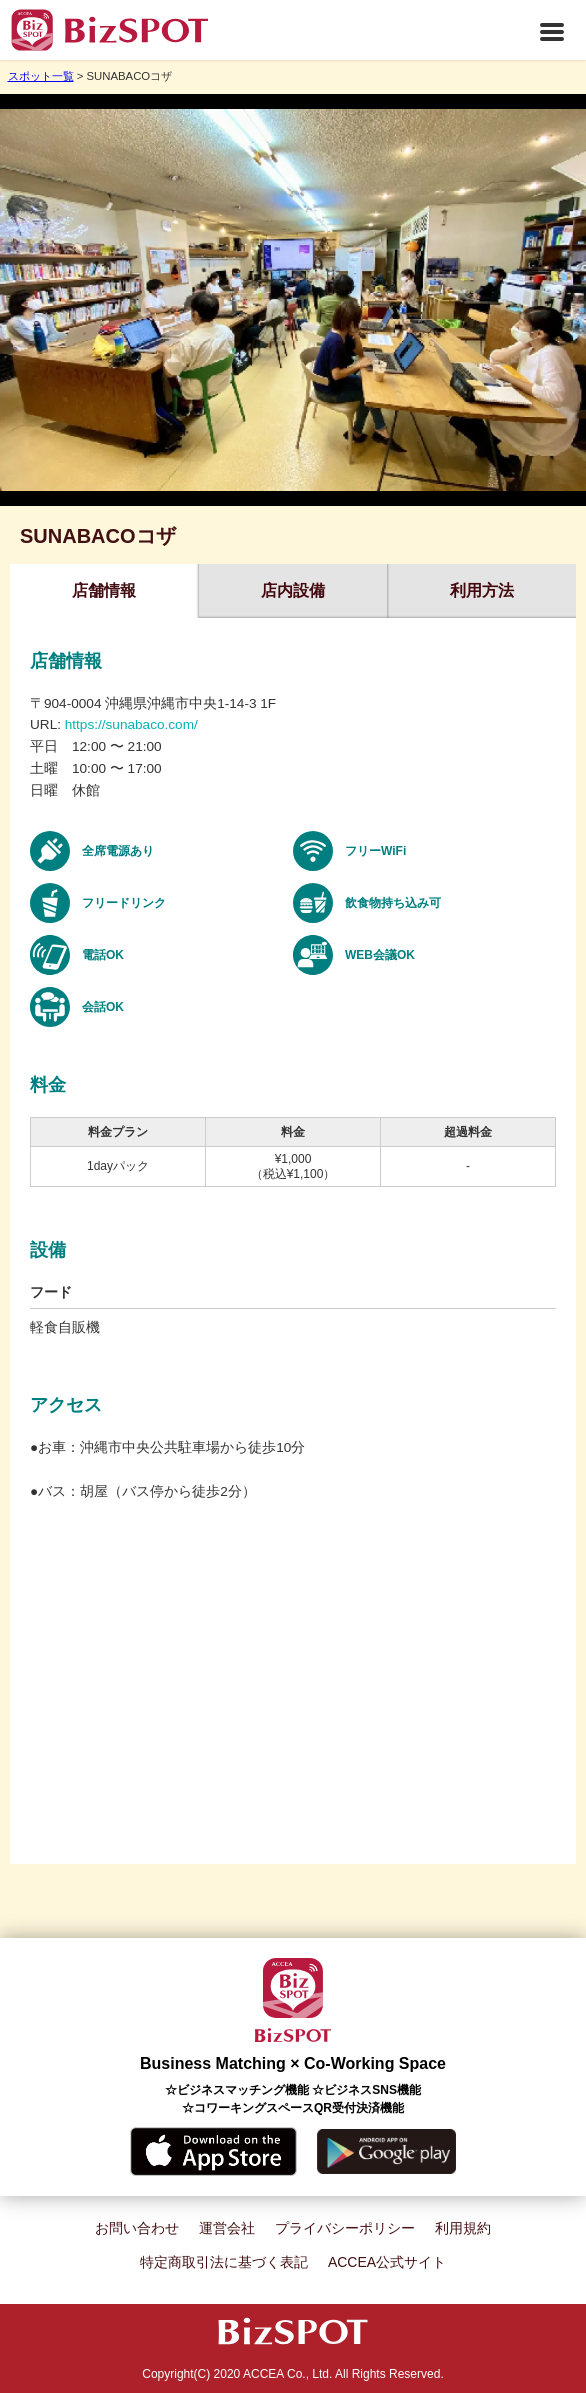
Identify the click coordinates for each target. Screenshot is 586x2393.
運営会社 (227, 2228)
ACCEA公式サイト (387, 2262)
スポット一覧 (41, 76)
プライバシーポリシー (345, 2228)
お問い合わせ (137, 2228)
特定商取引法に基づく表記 (224, 2262)
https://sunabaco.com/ (131, 724)
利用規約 (463, 2228)
